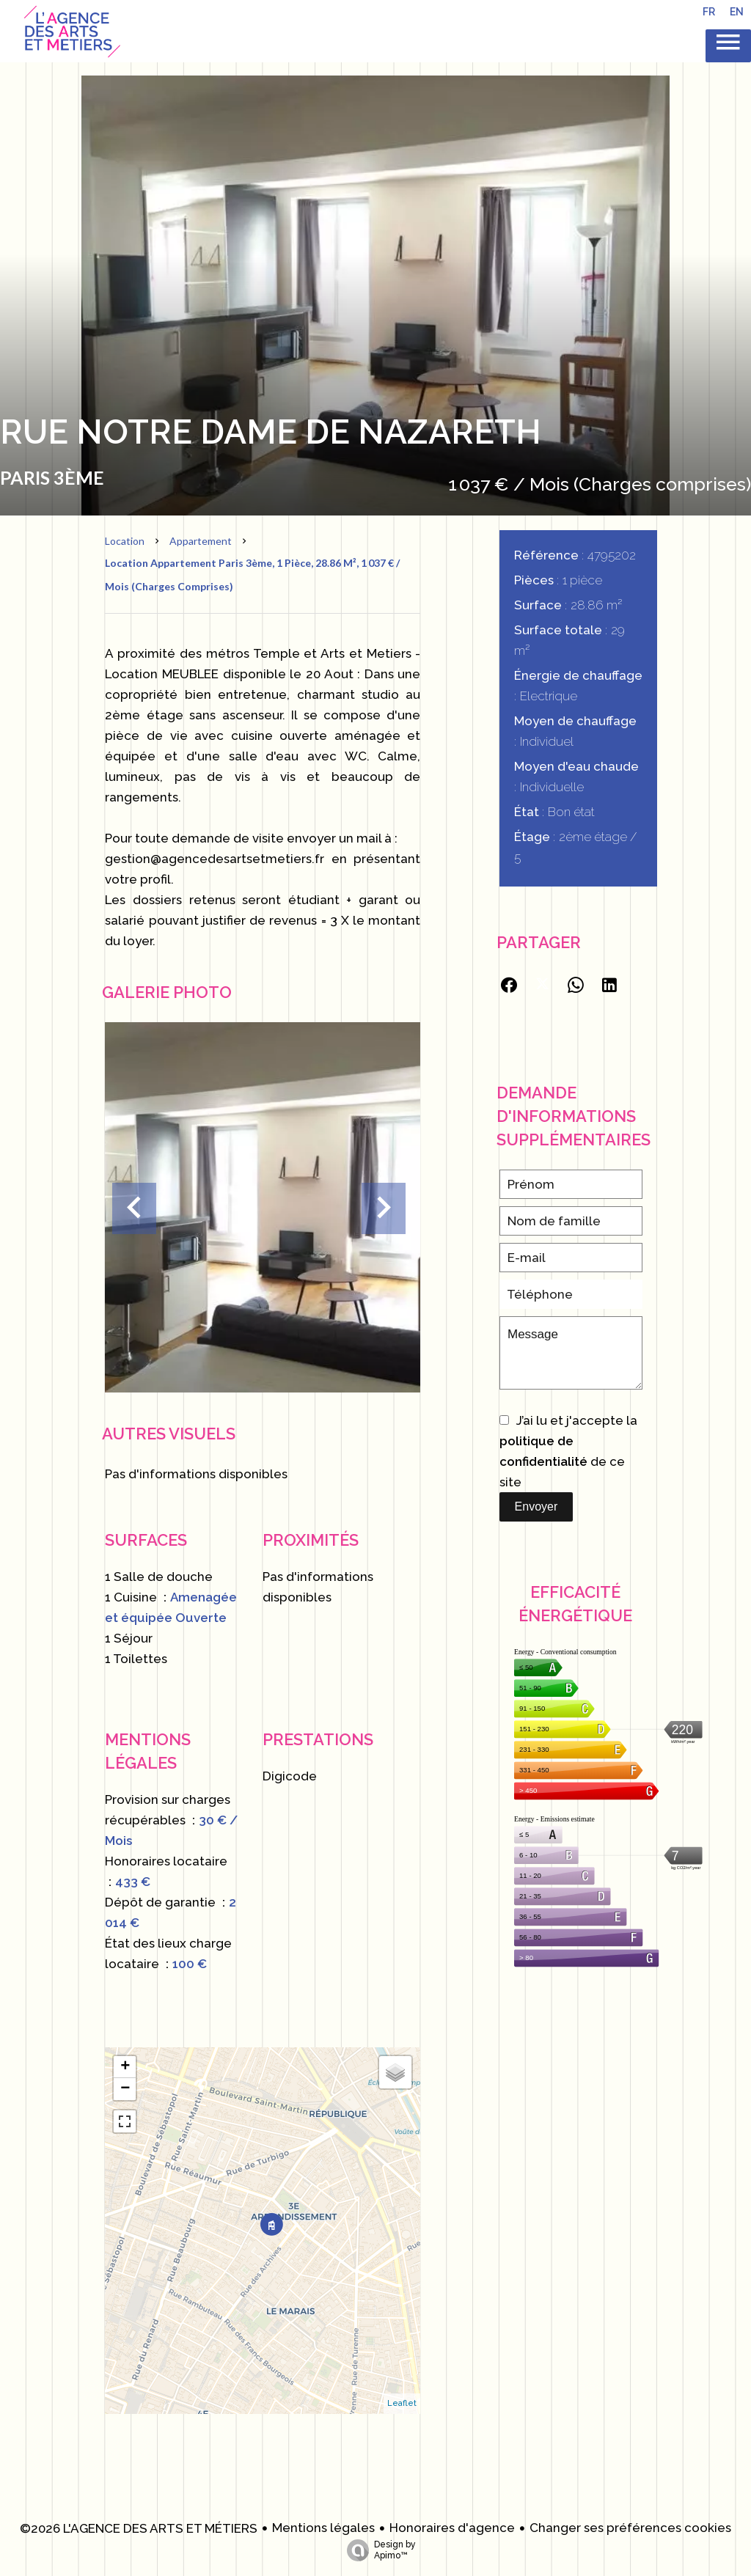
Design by (378, 2550)
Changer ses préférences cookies (630, 2527)
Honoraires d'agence (452, 2527)
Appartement (200, 541)
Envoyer (536, 1506)
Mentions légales (323, 2527)
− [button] (125, 2089)
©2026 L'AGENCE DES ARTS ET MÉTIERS (138, 2528)
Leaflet (402, 2403)
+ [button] (125, 2067)
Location (124, 541)
